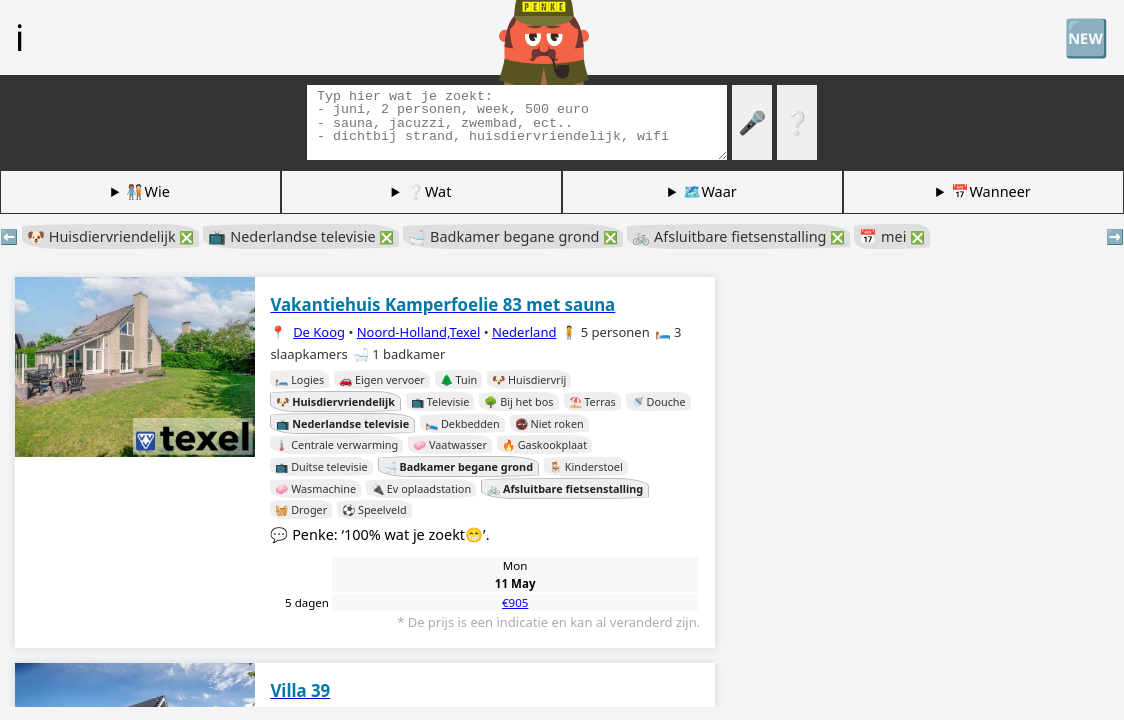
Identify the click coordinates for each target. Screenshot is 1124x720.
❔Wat (429, 191)
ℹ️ (19, 37)
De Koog (319, 332)
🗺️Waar (709, 191)
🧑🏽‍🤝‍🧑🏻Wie (147, 191)
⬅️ (9, 236)
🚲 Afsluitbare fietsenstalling (738, 236)
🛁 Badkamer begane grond (513, 236)
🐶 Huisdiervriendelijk (110, 236)
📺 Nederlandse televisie (301, 236)
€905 (515, 602)
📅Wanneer (990, 191)
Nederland (524, 332)
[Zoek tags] (517, 122)
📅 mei (892, 236)
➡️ (1115, 236)
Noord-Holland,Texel (419, 332)
